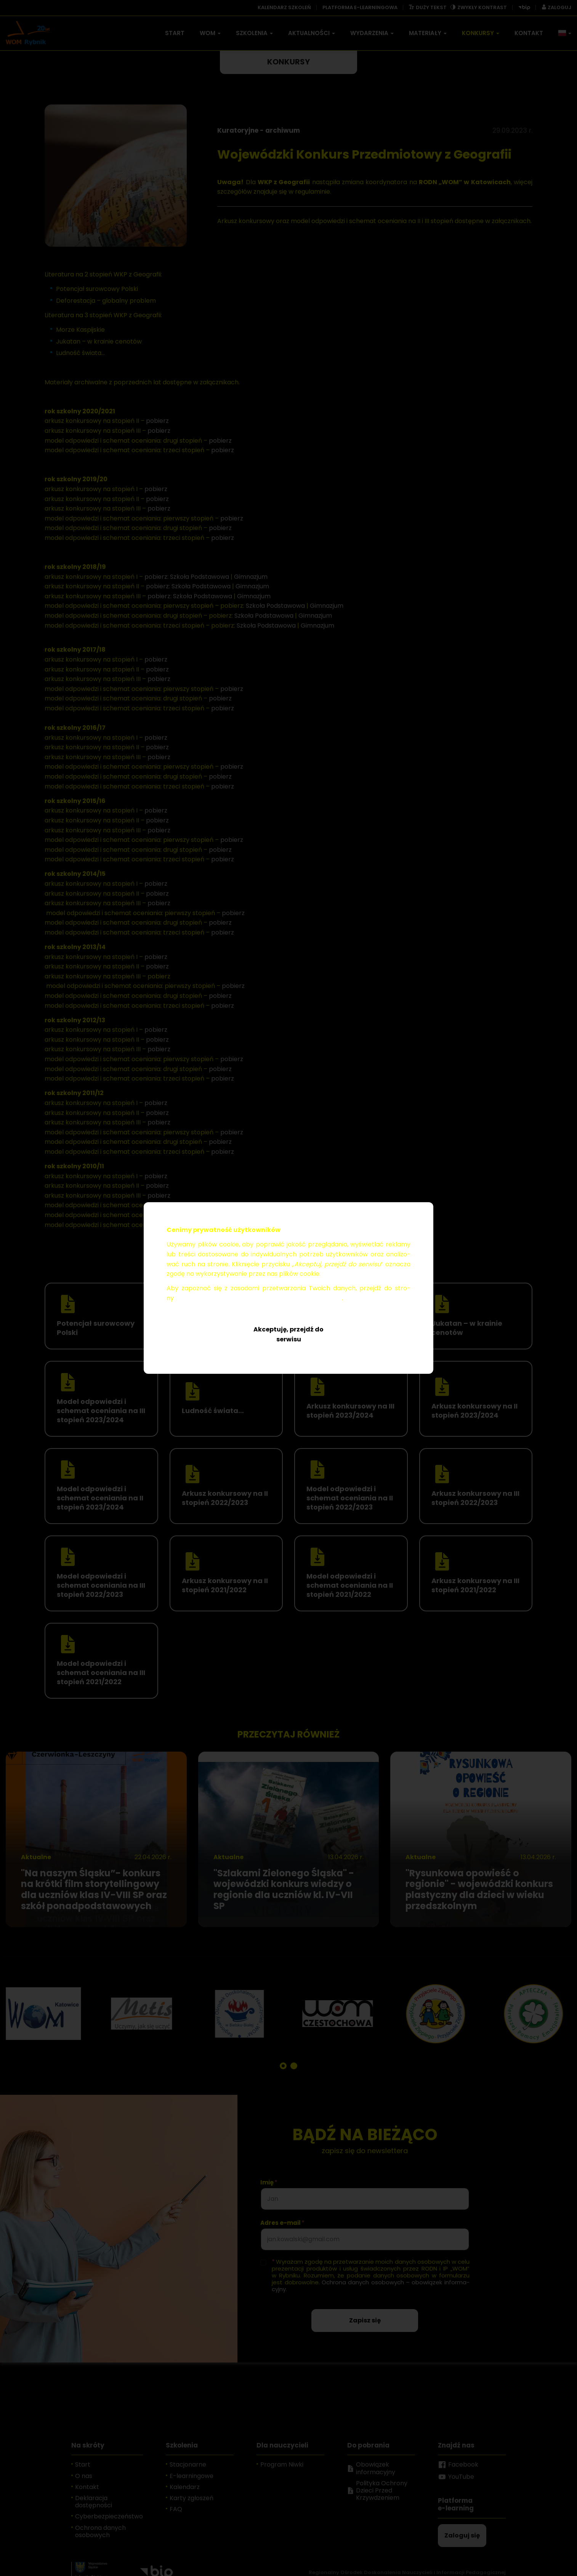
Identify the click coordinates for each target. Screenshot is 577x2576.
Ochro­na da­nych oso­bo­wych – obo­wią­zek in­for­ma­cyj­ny (258, 1298)
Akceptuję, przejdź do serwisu (288, 1334)
